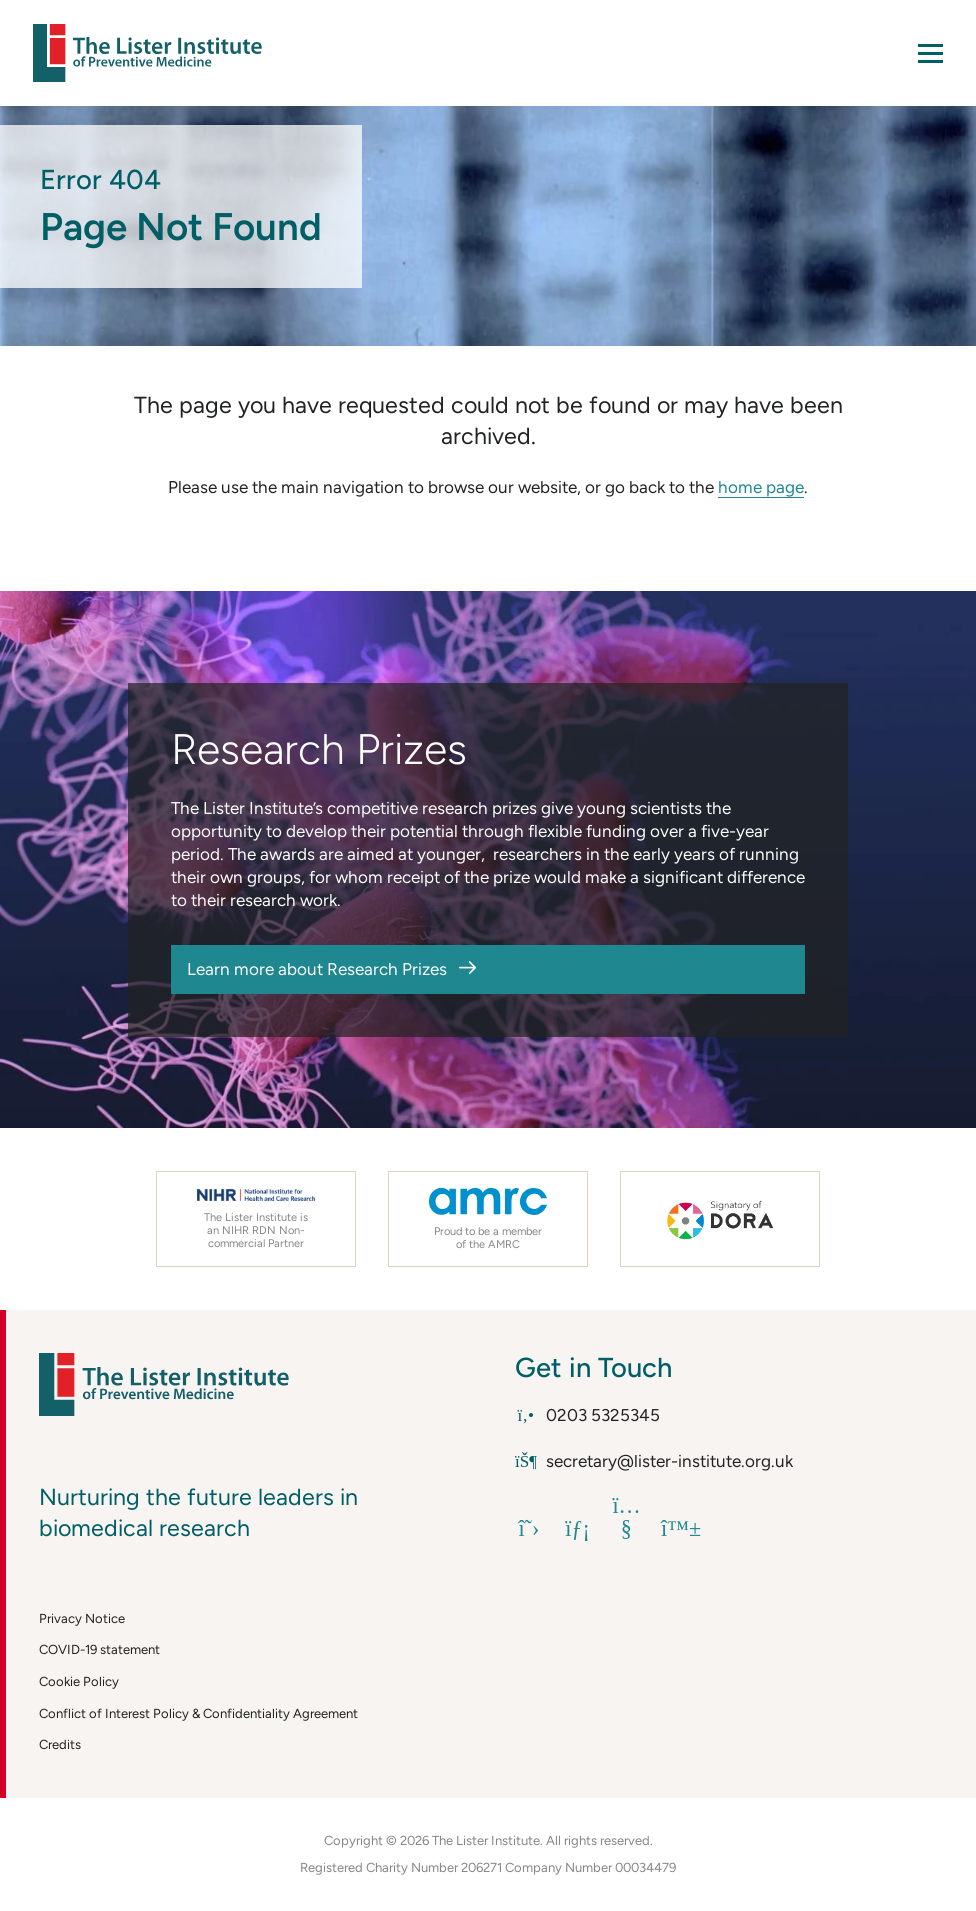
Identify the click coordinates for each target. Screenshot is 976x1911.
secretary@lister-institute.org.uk (654, 1461)
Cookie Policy (79, 1681)
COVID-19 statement (99, 1649)
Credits (60, 1744)
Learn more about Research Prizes (317, 969)
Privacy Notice (82, 1618)
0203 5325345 (587, 1415)
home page (761, 487)
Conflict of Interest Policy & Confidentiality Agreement (198, 1713)
